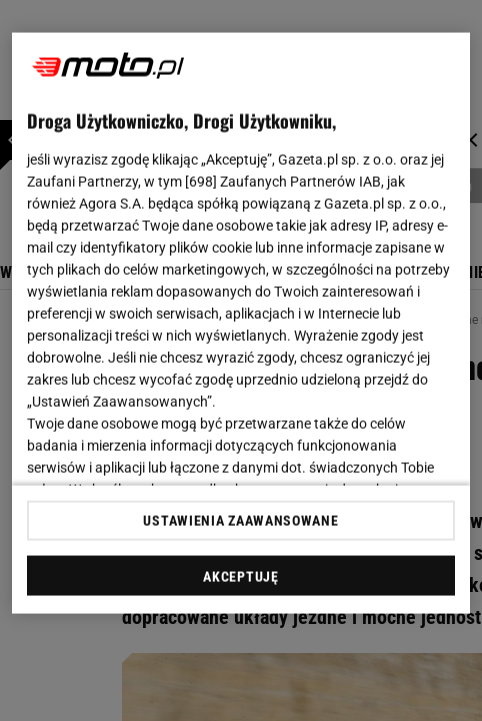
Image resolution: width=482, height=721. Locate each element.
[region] (241, 323)
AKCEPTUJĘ (240, 576)
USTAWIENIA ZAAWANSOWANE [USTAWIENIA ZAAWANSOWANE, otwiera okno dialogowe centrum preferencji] (240, 520)
